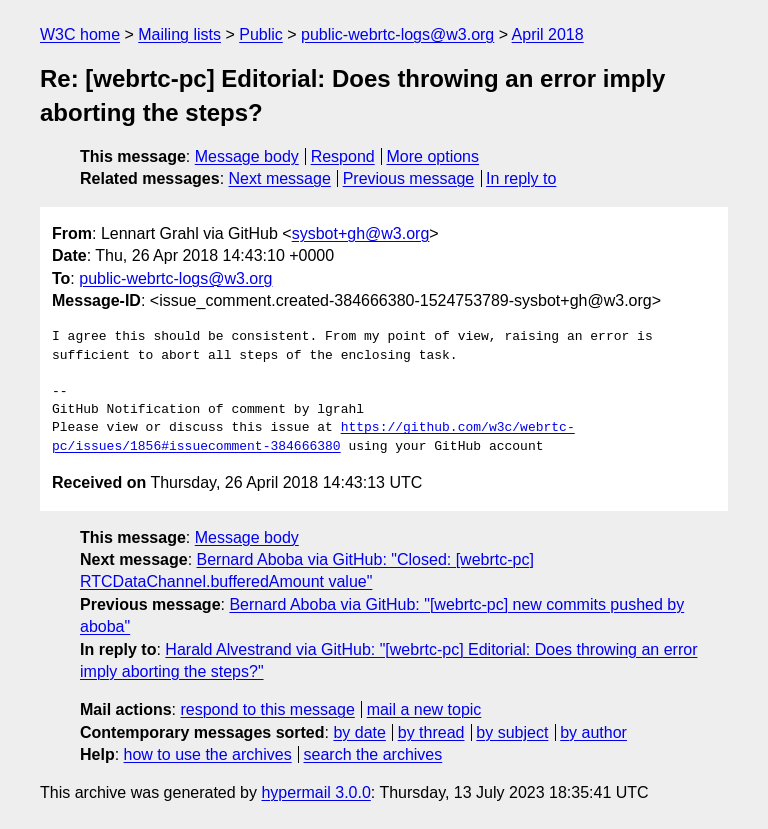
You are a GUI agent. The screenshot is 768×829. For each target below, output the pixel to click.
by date (359, 732)
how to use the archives (208, 754)
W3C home (80, 34)
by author (593, 732)
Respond (343, 156)
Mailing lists (179, 34)
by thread (431, 732)
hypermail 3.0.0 (315, 792)
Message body (247, 156)
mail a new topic (424, 709)
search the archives (373, 754)
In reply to (521, 178)
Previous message (409, 178)
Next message (280, 178)
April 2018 (548, 34)
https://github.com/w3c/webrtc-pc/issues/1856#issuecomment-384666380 (313, 437)
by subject (512, 732)
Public (261, 34)
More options (433, 156)
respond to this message (267, 709)
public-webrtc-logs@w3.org (397, 34)
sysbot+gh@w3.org (361, 233)
